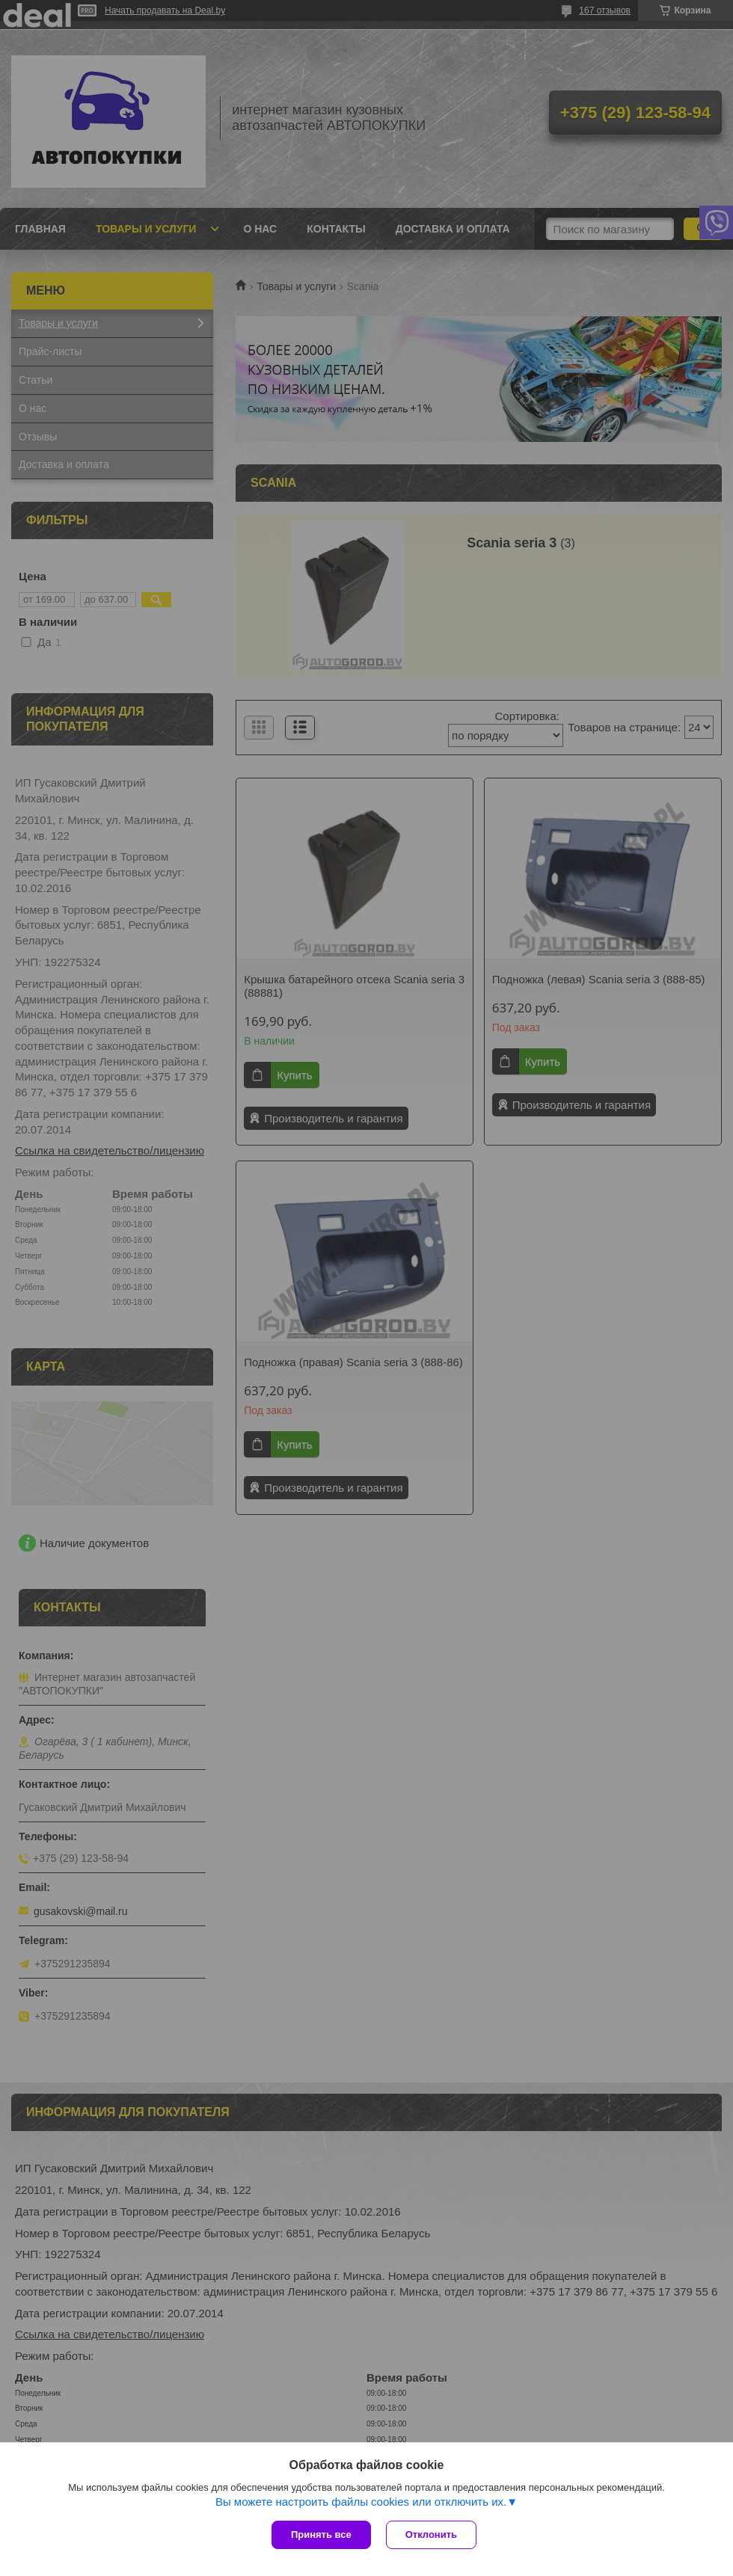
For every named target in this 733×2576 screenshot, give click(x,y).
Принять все (321, 2534)
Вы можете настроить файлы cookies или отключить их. (360, 2501)
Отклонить (431, 2534)
